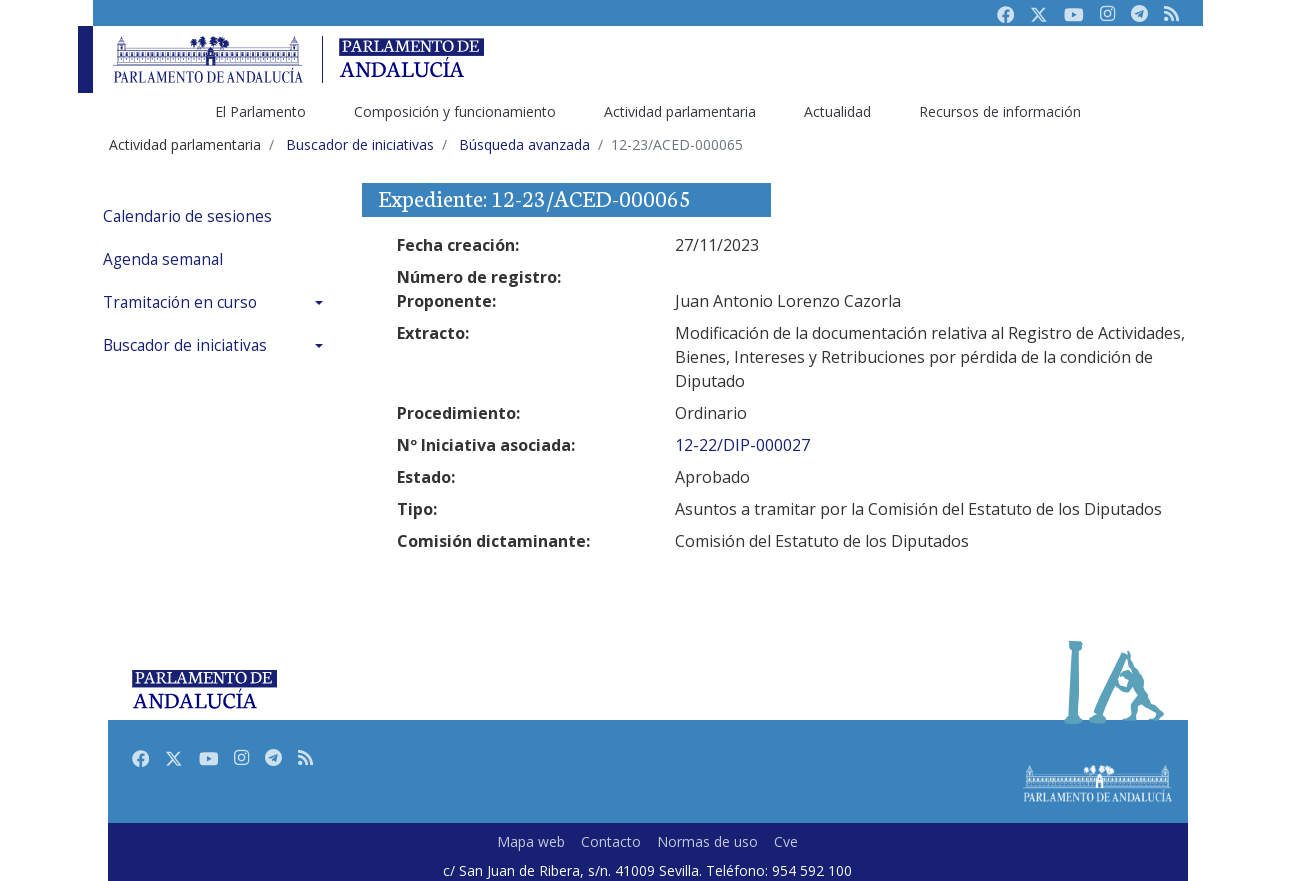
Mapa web (531, 841)
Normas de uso (707, 841)
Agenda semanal (163, 259)
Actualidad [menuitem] (837, 111)
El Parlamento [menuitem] (260, 111)
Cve (786, 841)
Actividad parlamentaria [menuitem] (680, 111)
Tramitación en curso (180, 302)
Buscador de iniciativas (185, 345)
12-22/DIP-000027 (742, 445)
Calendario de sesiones (187, 216)
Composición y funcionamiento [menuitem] (455, 111)
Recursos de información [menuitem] (1000, 111)
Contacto (611, 841)
